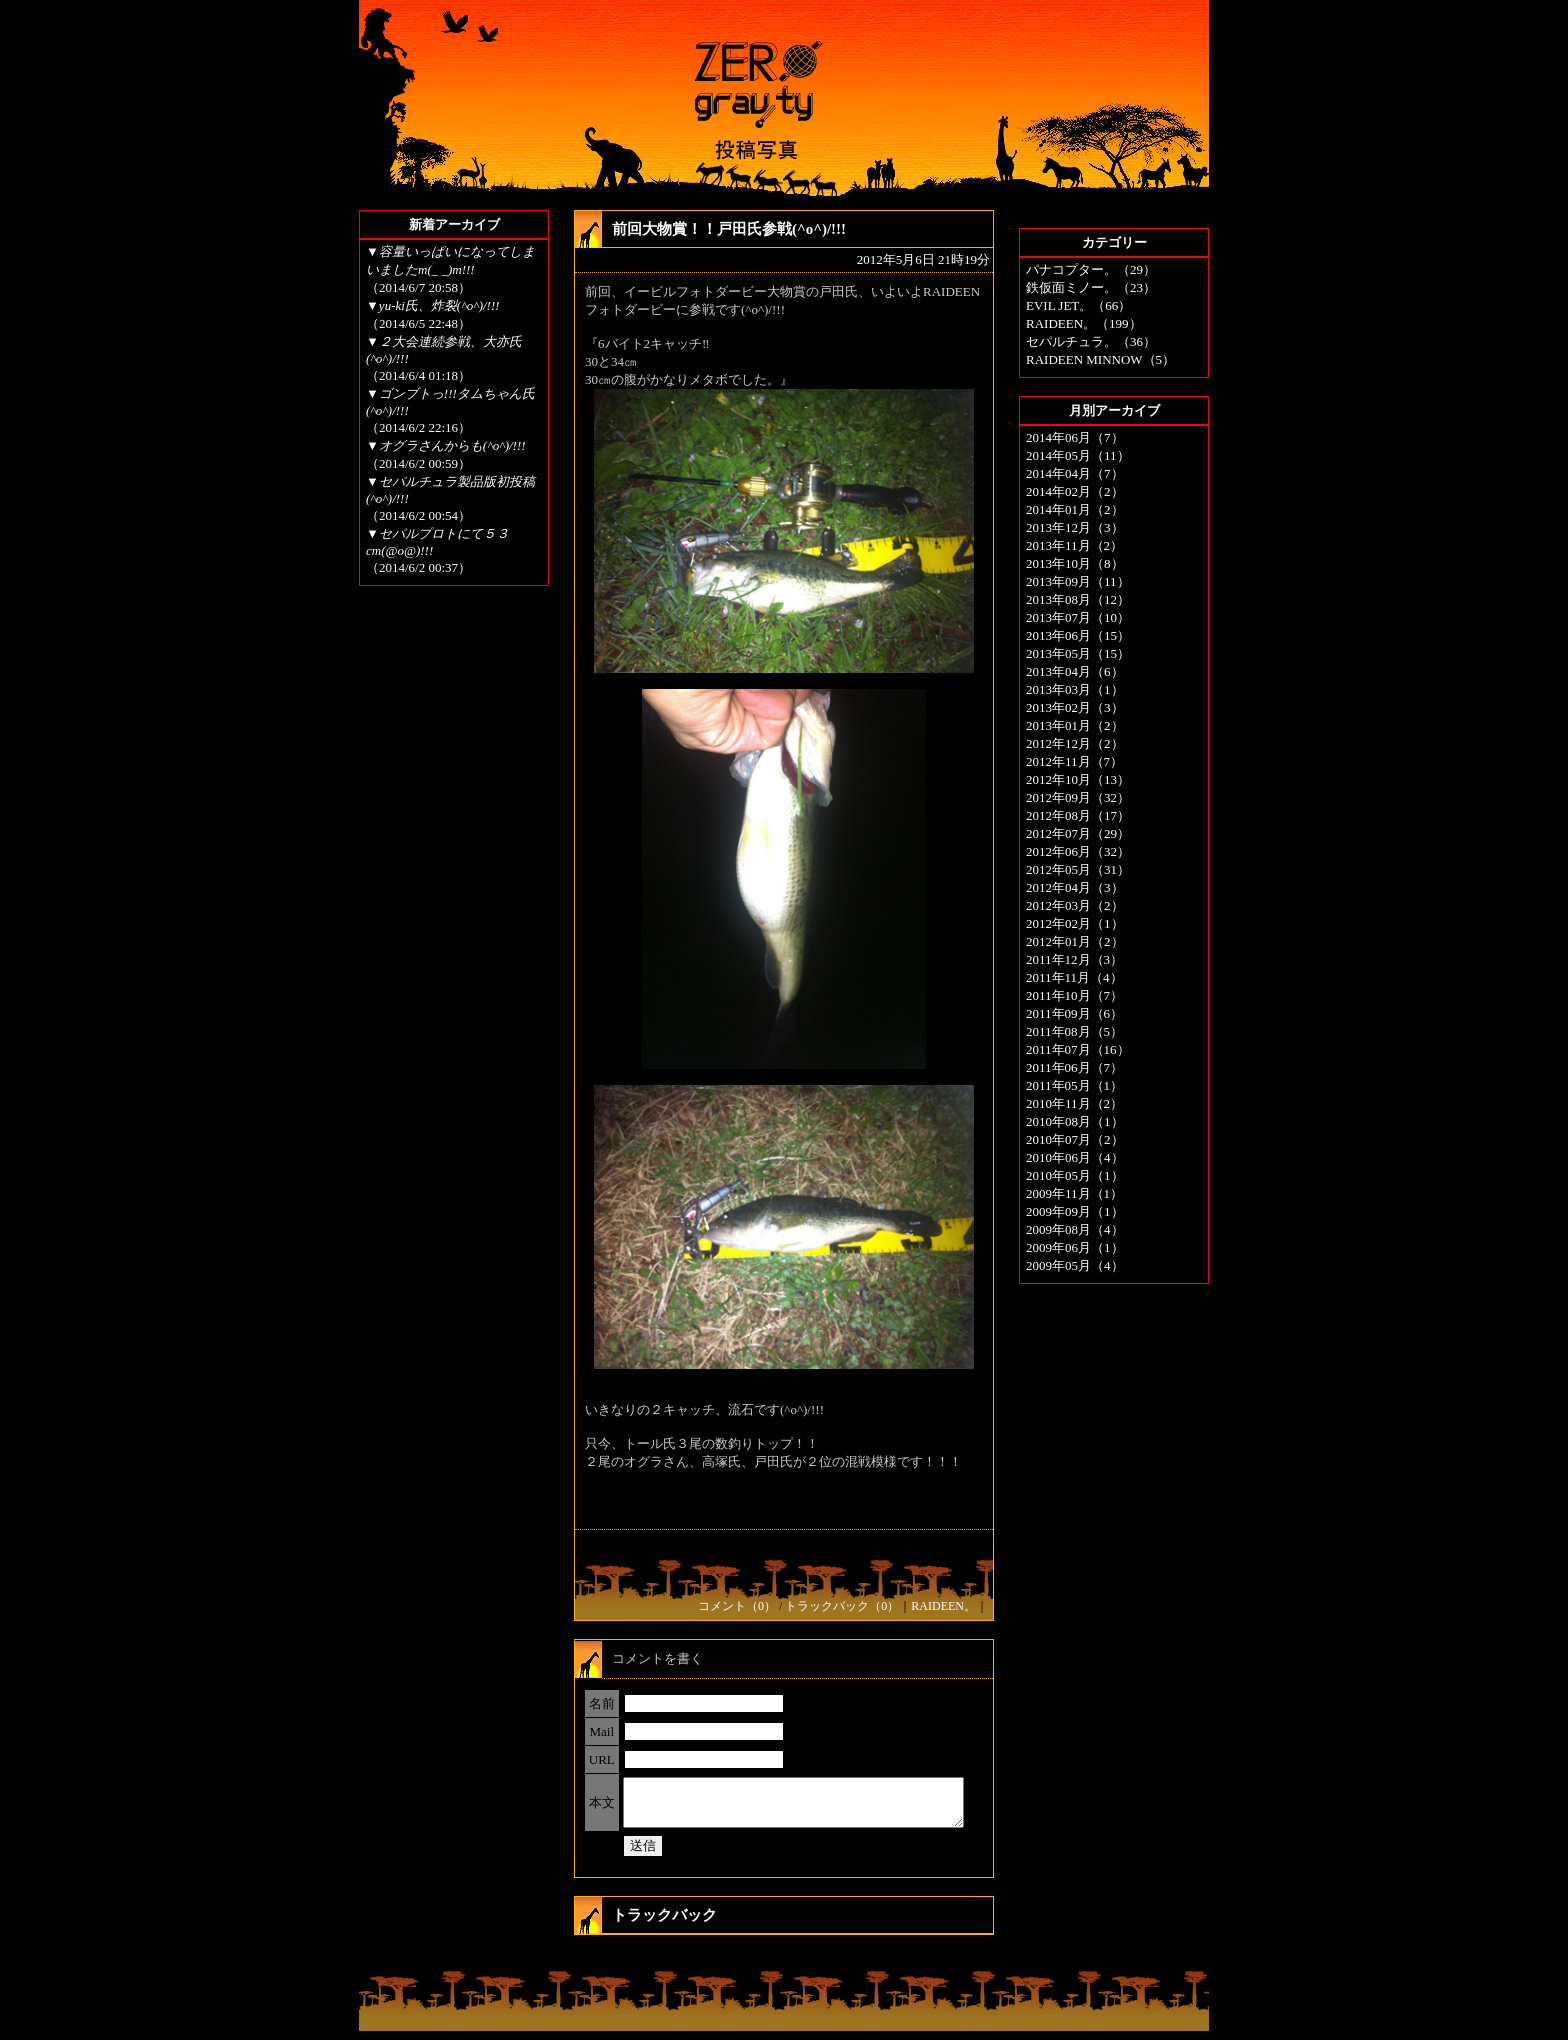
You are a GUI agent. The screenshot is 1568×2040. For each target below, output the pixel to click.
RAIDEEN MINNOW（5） (1100, 359)
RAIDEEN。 (943, 1606)
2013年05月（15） (1078, 653)
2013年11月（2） (1074, 545)
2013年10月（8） (1075, 563)
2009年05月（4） (1075, 1265)
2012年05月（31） (1078, 869)
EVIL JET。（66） (1078, 305)
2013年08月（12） (1078, 599)
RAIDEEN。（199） (1084, 323)
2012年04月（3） (1075, 887)
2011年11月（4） (1074, 977)
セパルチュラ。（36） (1091, 341)
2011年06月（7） (1074, 1067)
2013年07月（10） (1078, 617)
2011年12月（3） (1074, 959)
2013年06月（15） (1078, 635)
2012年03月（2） (1075, 905)
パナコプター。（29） (1091, 269)
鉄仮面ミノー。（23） (1091, 287)
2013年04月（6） (1075, 671)
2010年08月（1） (1075, 1121)
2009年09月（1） (1075, 1211)
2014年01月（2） (1075, 509)
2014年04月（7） (1075, 473)
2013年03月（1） (1075, 689)
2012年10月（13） (1078, 779)
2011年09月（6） (1074, 1013)
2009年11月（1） (1074, 1193)
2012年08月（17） (1078, 815)
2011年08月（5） (1074, 1031)
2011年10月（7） (1074, 995)
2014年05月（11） (1078, 455)
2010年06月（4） (1075, 1157)
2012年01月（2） (1075, 941)
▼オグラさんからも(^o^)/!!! (446, 445)
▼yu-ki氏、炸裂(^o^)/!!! (433, 305)
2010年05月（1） (1075, 1175)
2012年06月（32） (1078, 851)
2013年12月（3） (1075, 527)
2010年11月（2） (1074, 1103)
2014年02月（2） (1075, 491)
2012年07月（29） (1078, 833)
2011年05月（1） (1074, 1085)
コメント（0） (737, 1606)
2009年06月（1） (1075, 1247)
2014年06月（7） (1075, 437)
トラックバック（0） (842, 1606)
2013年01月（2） (1075, 725)
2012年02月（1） (1075, 923)
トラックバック (664, 1924)
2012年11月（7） (1074, 761)
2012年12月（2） (1075, 743)
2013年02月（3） (1075, 707)
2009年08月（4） (1075, 1229)
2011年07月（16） (1078, 1049)
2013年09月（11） (1078, 581)
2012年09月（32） (1078, 797)
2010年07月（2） (1075, 1139)
